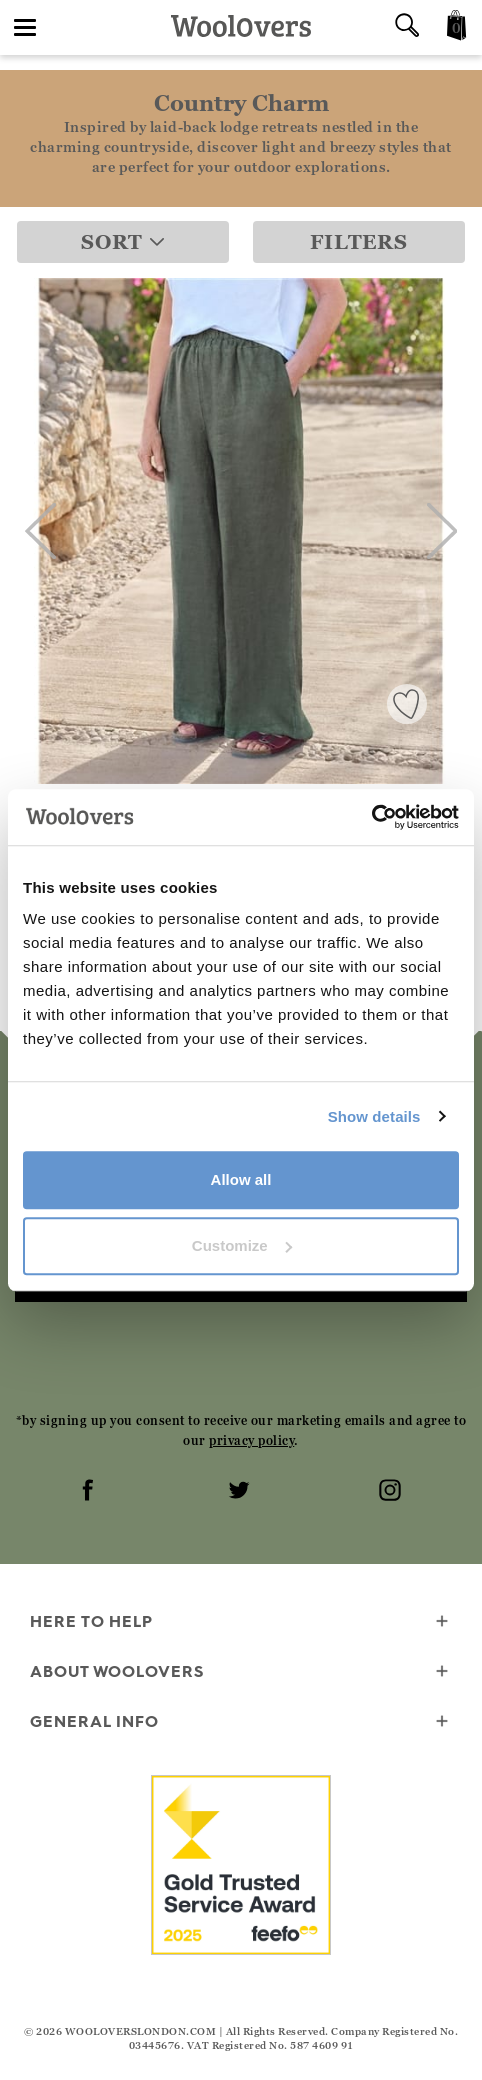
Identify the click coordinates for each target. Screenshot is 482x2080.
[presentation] (241, 1356)
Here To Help (241, 1622)
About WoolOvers (241, 1672)
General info (241, 1722)
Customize (242, 1245)
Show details (374, 1116)
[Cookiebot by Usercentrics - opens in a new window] (371, 817)
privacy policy (251, 1440)
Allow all (241, 1179)
